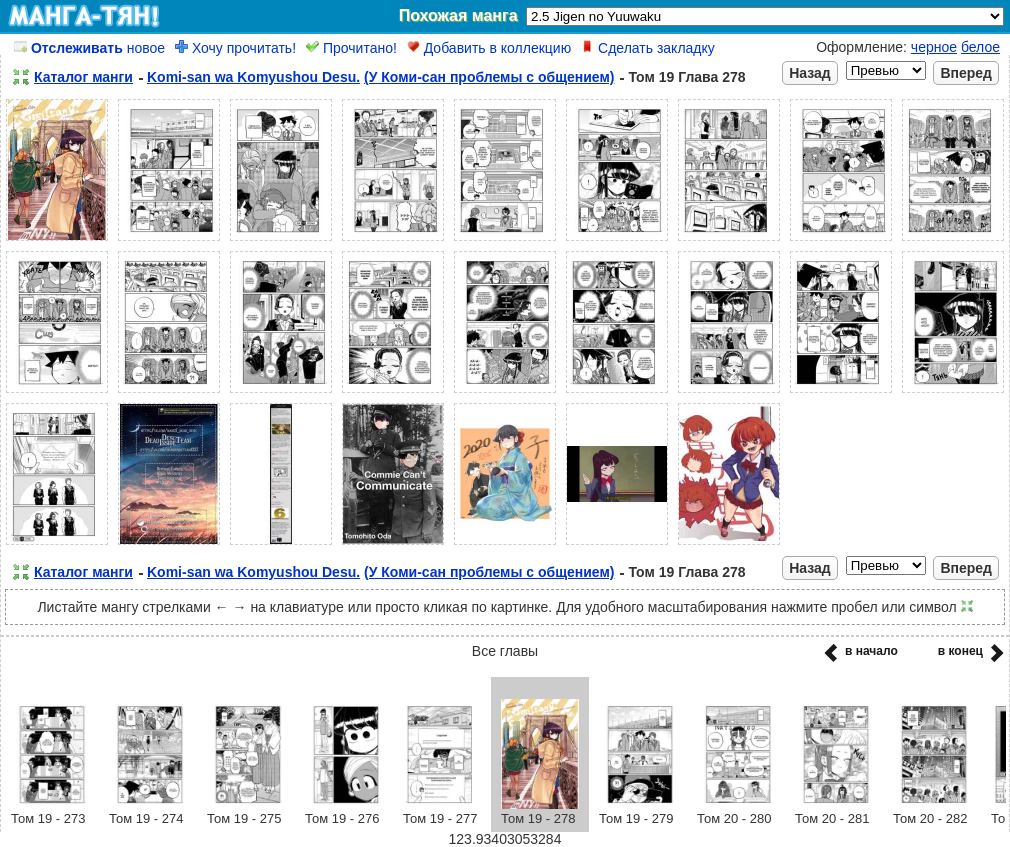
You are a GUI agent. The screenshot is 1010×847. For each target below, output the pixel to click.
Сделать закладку (648, 48)
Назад (810, 73)
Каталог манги (83, 77)
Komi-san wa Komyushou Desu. (253, 77)
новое (89, 48)
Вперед (966, 73)
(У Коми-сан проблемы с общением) (489, 77)
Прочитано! (351, 48)
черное (934, 47)
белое (980, 47)
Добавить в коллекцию (489, 48)
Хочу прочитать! (235, 48)
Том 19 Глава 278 (686, 77)
